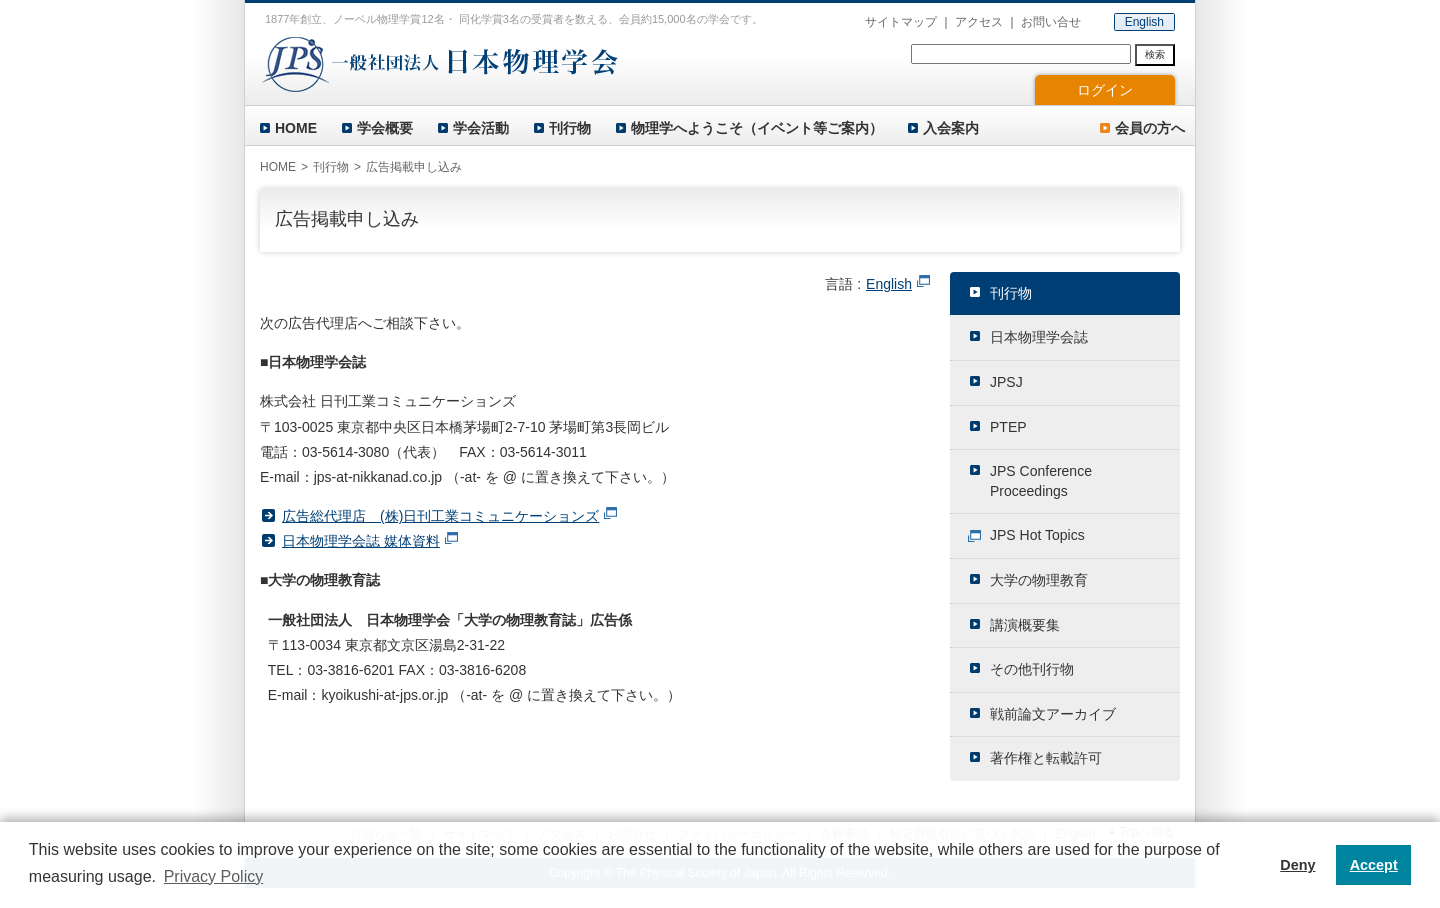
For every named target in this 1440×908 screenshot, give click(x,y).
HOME (296, 128)
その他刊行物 (1032, 669)
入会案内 (951, 128)
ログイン (1105, 90)
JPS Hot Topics (1037, 535)
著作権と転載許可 (1046, 758)
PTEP (1008, 427)
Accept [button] (1374, 865)
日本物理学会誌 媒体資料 (361, 541)
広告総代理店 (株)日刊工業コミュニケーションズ (440, 516)
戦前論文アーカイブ (1053, 714)
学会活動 (481, 128)
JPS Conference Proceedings (1041, 481)
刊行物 (570, 128)
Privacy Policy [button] (214, 876)
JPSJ (1006, 382)
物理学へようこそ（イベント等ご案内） (757, 128)
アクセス (979, 22)
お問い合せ (1051, 22)
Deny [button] (1297, 865)
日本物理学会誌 (1039, 337)
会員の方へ (1150, 128)
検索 (1155, 54)
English (1144, 22)
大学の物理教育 (1039, 580)
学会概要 (385, 128)
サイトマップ (901, 22)
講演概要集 (1025, 625)
